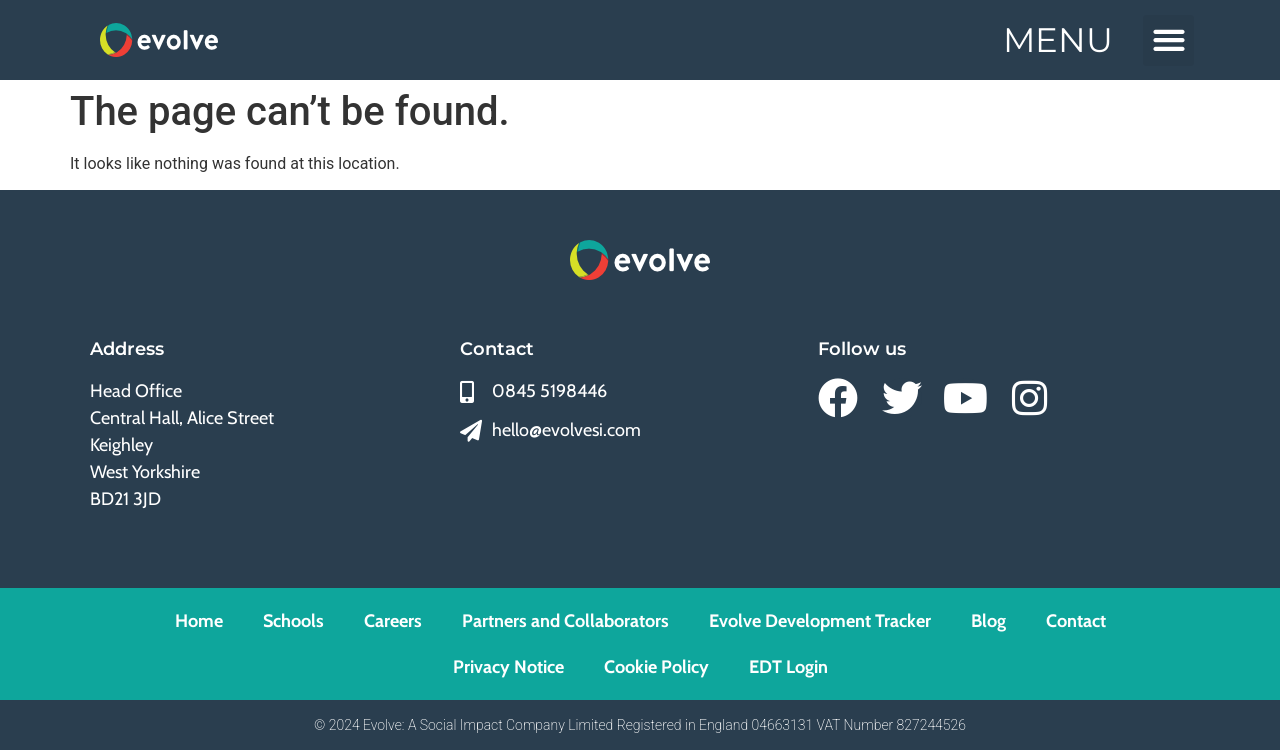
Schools (293, 621)
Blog (988, 621)
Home (199, 621)
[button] (1168, 40)
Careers (393, 621)
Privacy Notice (508, 667)
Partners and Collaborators (565, 621)
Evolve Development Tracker (820, 621)
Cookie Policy (656, 667)
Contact (1076, 621)
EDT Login (788, 667)
